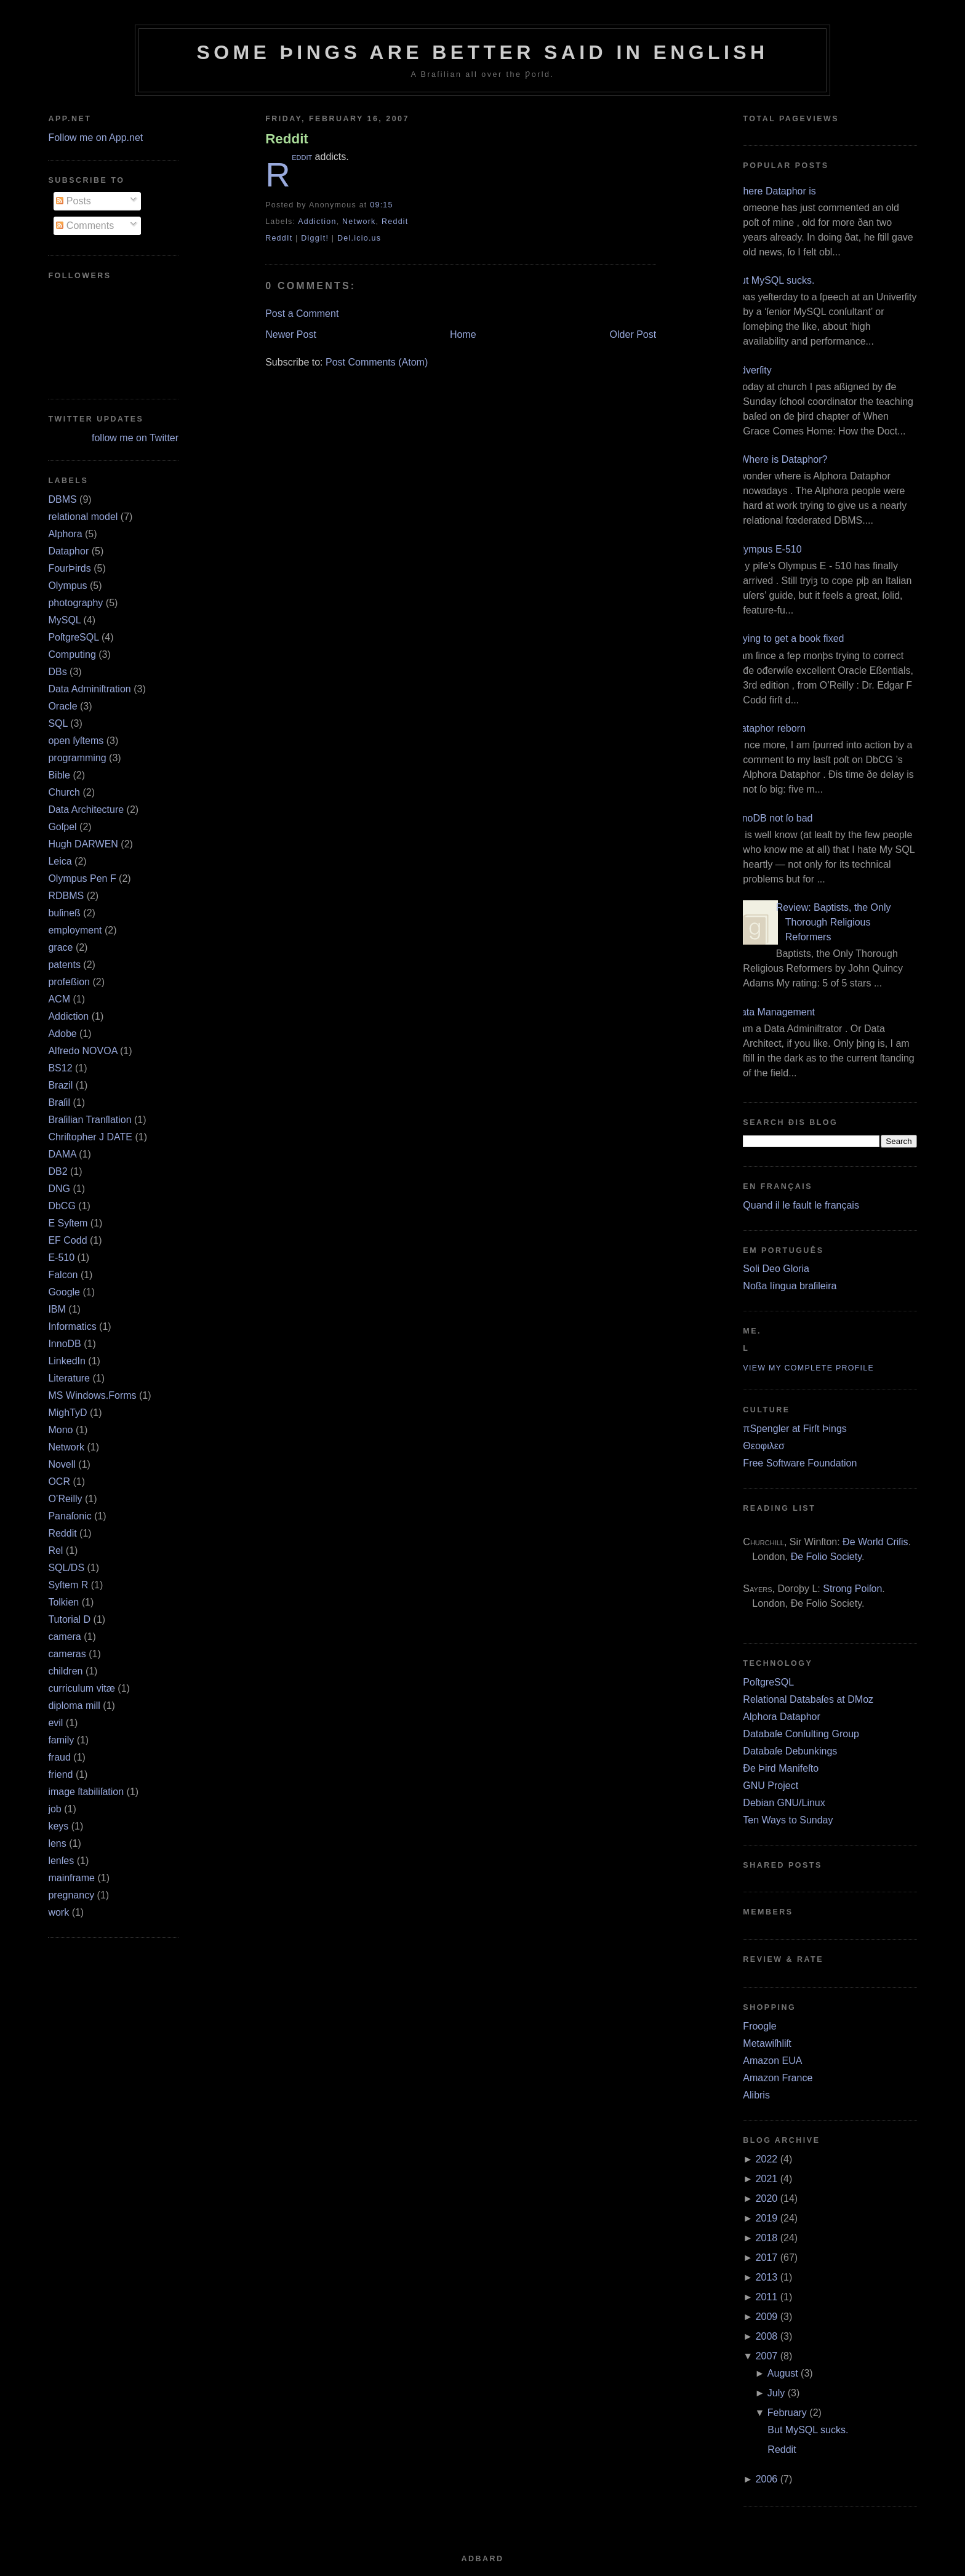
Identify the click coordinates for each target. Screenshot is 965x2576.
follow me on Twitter (135, 438)
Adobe (62, 1033)
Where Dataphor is (774, 191)
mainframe (71, 1878)
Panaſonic (69, 1516)
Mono (60, 1430)
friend (60, 1774)
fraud (59, 1757)
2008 (767, 2336)
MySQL (64, 620)
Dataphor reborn (770, 728)
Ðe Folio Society (826, 1556)
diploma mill (74, 1705)
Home (463, 334)
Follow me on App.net (95, 137)
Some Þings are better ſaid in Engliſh (482, 52)
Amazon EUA (772, 2060)
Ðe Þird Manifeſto (781, 1768)
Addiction (68, 1016)
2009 (767, 2316)
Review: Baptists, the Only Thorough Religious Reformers (833, 922)
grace (60, 947)
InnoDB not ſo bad (773, 818)
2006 (767, 2479)
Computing (71, 654)
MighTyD (67, 1412)
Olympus (67, 585)
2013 (767, 2277)
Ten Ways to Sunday (788, 1820)
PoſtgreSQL (73, 637)
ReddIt (278, 238)
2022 (767, 2159)
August (782, 2373)
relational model (83, 516)
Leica (59, 861)
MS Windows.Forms (92, 1395)
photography (75, 603)
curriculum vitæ (81, 1688)
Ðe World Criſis (875, 1542)
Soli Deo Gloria (776, 1268)
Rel (55, 1550)
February (787, 2412)
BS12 (60, 1068)
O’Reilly (65, 1499)
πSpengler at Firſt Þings (794, 1428)
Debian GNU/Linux (784, 1803)
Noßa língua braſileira (789, 1286)
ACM (59, 999)
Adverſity (752, 370)
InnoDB (64, 1343)
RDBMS (66, 895)
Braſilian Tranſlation (89, 1119)
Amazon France (777, 2078)
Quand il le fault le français (801, 1205)
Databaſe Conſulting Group (801, 1734)
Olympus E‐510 (767, 549)
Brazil (60, 1085)
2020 (767, 2198)
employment (75, 930)
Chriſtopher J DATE (90, 1137)
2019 (767, 2218)
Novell (61, 1464)
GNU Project (770, 1785)
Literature (69, 1378)
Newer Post (290, 334)
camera (64, 1636)
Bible (59, 775)
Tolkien (63, 1602)
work (58, 1912)
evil (55, 1723)
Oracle (62, 706)
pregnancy (71, 1895)
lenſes (61, 1860)
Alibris (756, 2095)
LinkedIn (67, 1361)
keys (58, 1826)
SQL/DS (66, 1567)
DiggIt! (315, 238)
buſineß (64, 913)
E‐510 (61, 1257)
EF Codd (67, 1240)
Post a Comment (301, 313)
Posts (73, 201)
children (65, 1671)
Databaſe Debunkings (790, 1751)
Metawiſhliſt (767, 2043)
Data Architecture (86, 809)
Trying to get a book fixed (789, 638)
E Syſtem (67, 1223)
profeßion (69, 982)
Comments (85, 225)
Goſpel (62, 827)
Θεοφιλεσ (763, 1446)
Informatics (72, 1326)
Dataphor (68, 551)
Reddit (62, 1533)
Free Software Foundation (800, 1463)
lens (57, 1843)
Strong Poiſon (852, 1588)
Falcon (63, 1275)
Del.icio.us (359, 238)
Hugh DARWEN (83, 844)
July (776, 2393)
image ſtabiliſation (86, 1791)
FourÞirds (69, 568)
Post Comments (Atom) (377, 362)
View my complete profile (808, 1368)
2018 (767, 2238)
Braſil (59, 1102)
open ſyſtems (75, 740)
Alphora (65, 534)
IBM (56, 1309)
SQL (57, 723)
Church (64, 792)
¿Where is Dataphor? (780, 459)
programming (77, 758)
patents (64, 964)
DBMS (62, 499)
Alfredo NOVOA (82, 1051)
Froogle (759, 2026)
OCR (59, 1481)
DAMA (62, 1154)
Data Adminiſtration (89, 689)
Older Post (633, 334)
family (61, 1740)
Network (66, 1447)
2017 (767, 2257)
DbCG (61, 1206)
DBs (57, 671)
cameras (67, 1654)
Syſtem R (68, 1585)
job (54, 1809)
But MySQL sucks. (774, 280)
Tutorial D (69, 1619)
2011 (767, 2297)
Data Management (774, 1012)
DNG (59, 1188)
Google (64, 1292)
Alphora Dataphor (781, 1716)
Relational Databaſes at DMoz (808, 1699)
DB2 (57, 1171)
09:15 (381, 205)
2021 (767, 2179)
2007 (767, 2356)
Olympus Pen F (82, 878)
